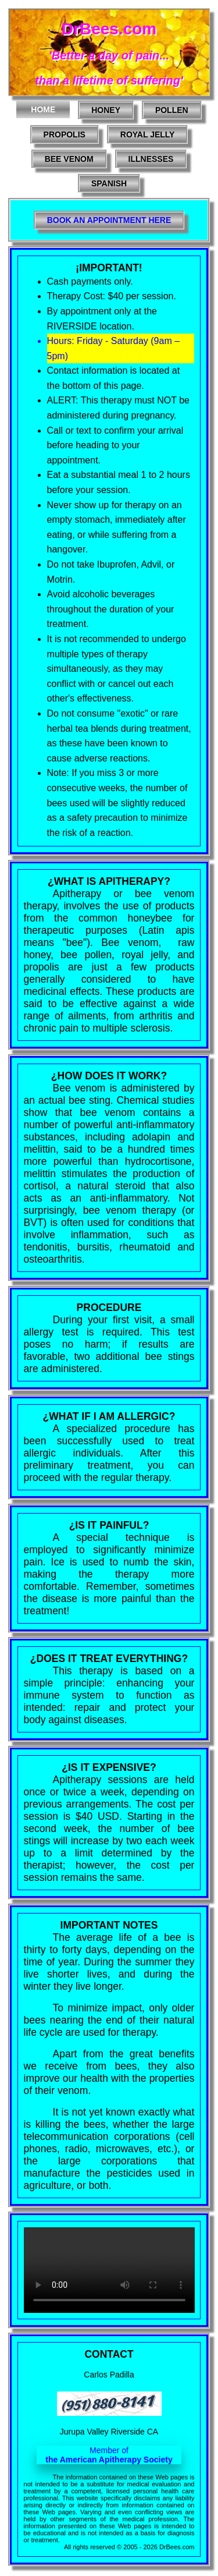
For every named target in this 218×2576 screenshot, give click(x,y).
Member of (108, 2455)
